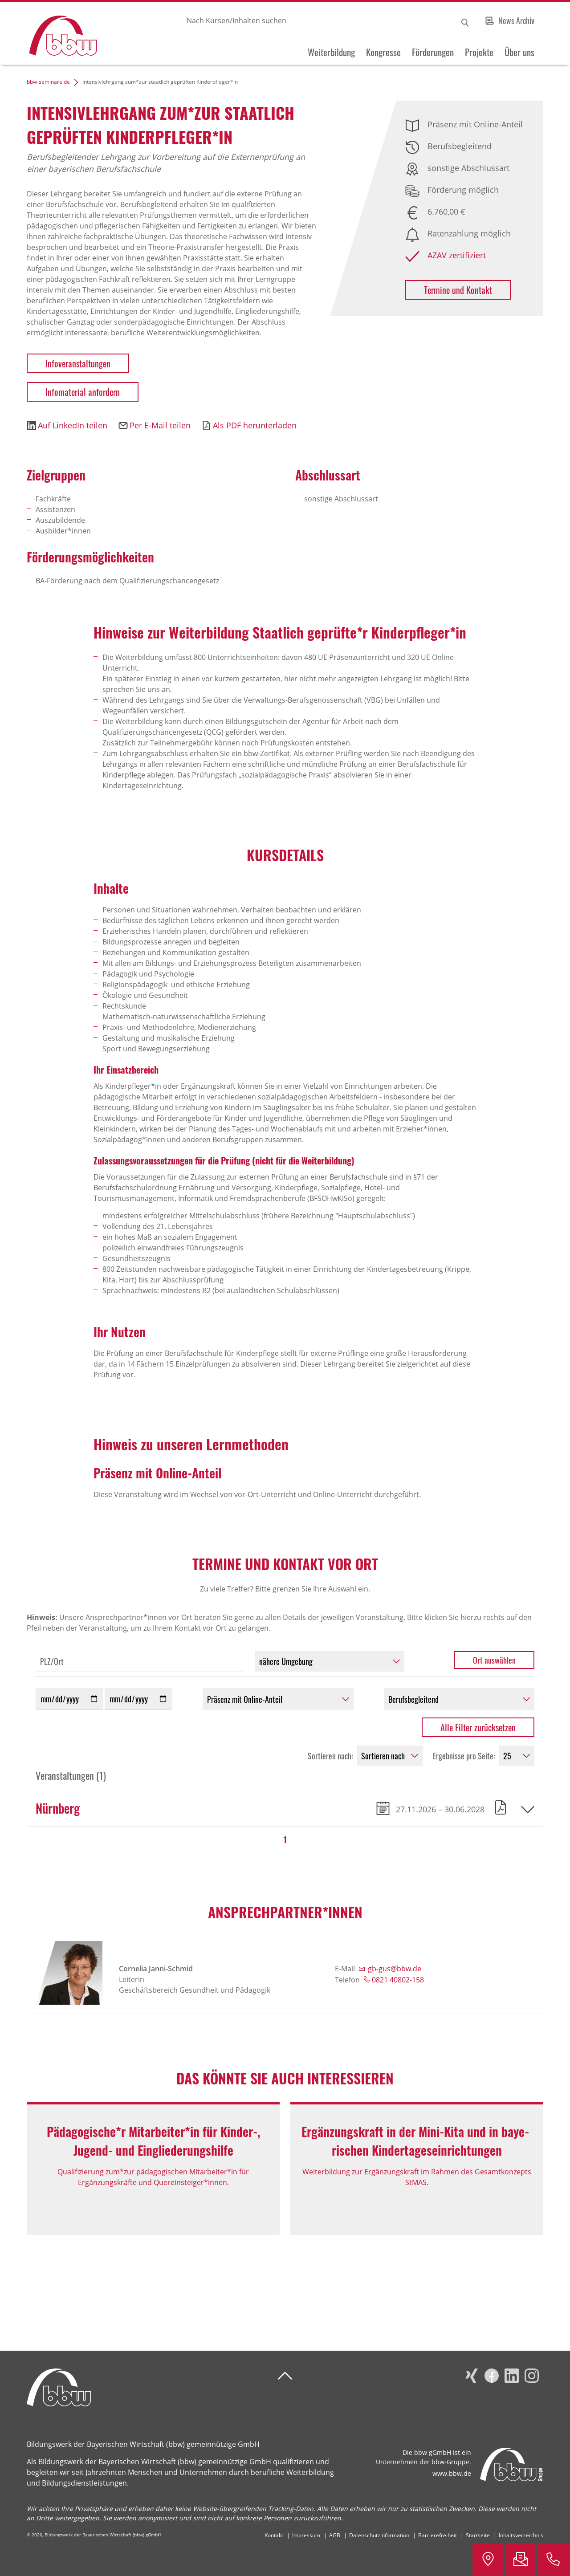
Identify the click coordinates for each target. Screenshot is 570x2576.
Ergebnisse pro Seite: (464, 1756)
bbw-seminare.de (48, 81)
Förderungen (433, 52)
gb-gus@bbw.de (394, 1969)
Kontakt (274, 2535)
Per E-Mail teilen (160, 425)
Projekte (479, 52)
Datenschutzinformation (379, 2535)
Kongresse (383, 52)
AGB (334, 2535)
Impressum (306, 2535)
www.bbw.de (451, 2473)
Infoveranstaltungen (77, 363)
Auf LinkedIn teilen (72, 425)
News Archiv (516, 20)
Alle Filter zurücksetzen (478, 1727)
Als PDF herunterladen (255, 425)
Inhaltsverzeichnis (521, 2535)
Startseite (478, 2535)
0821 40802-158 (398, 1980)
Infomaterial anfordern (82, 392)
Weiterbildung (331, 52)
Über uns (519, 52)
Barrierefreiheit (437, 2535)
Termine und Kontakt (458, 290)
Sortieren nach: (330, 1756)
